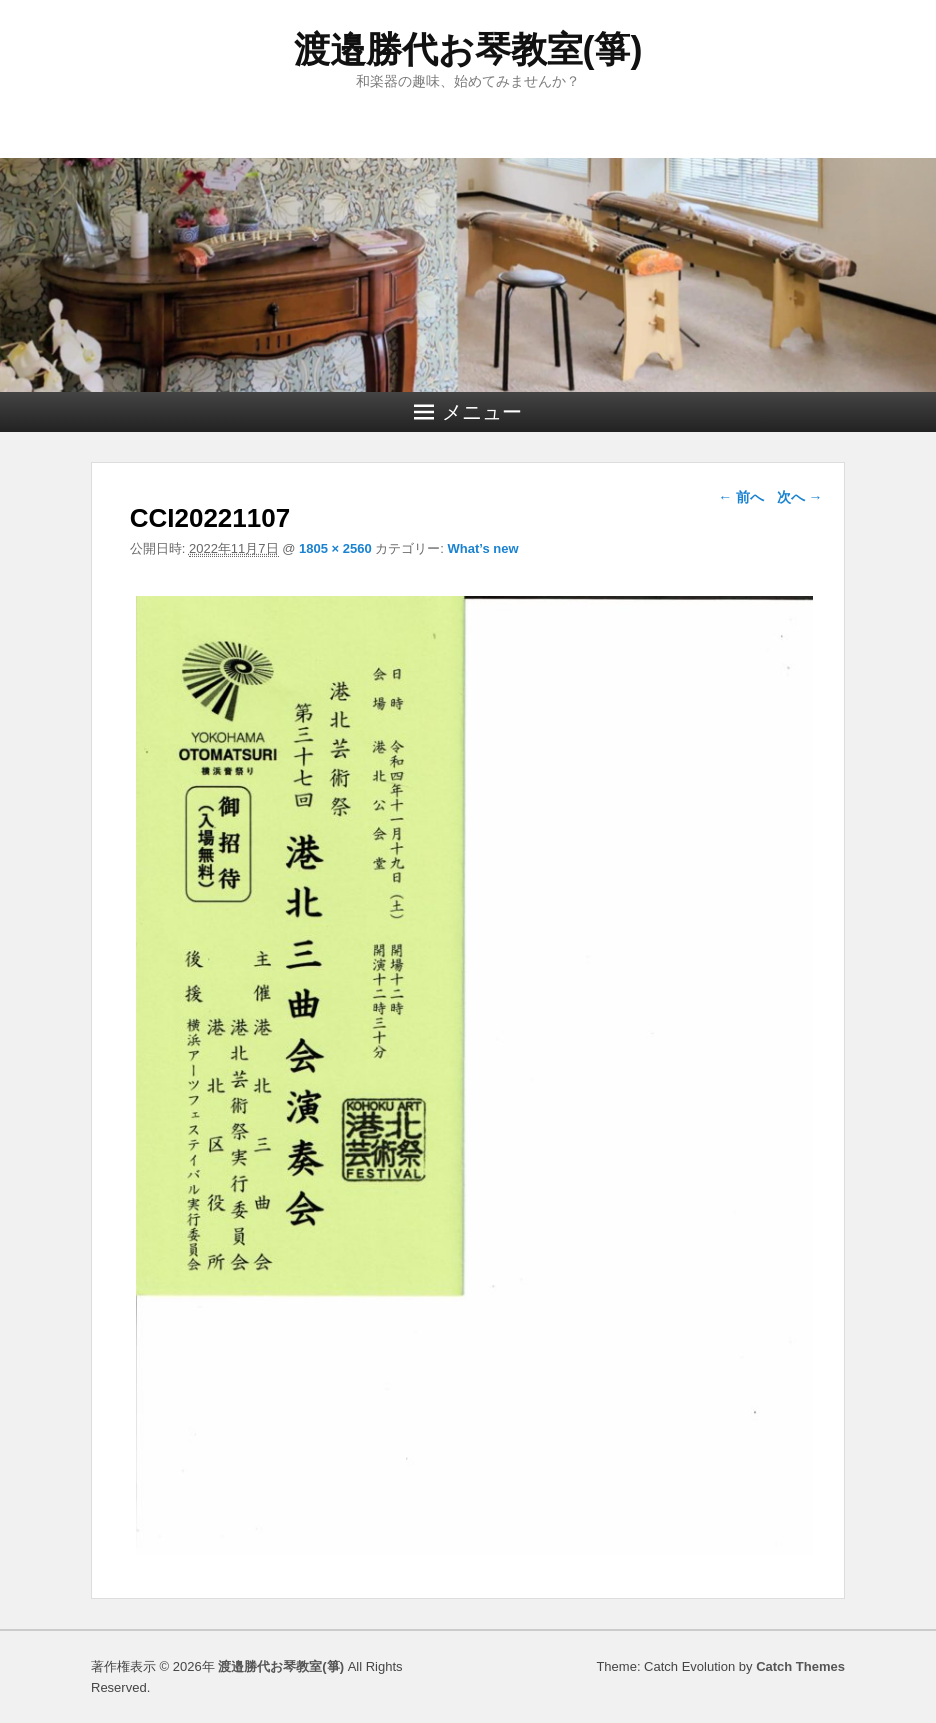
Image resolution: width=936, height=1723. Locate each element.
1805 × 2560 (335, 548)
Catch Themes (800, 1666)
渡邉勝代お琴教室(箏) (468, 49)
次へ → (800, 497)
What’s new (482, 548)
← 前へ (741, 497)
